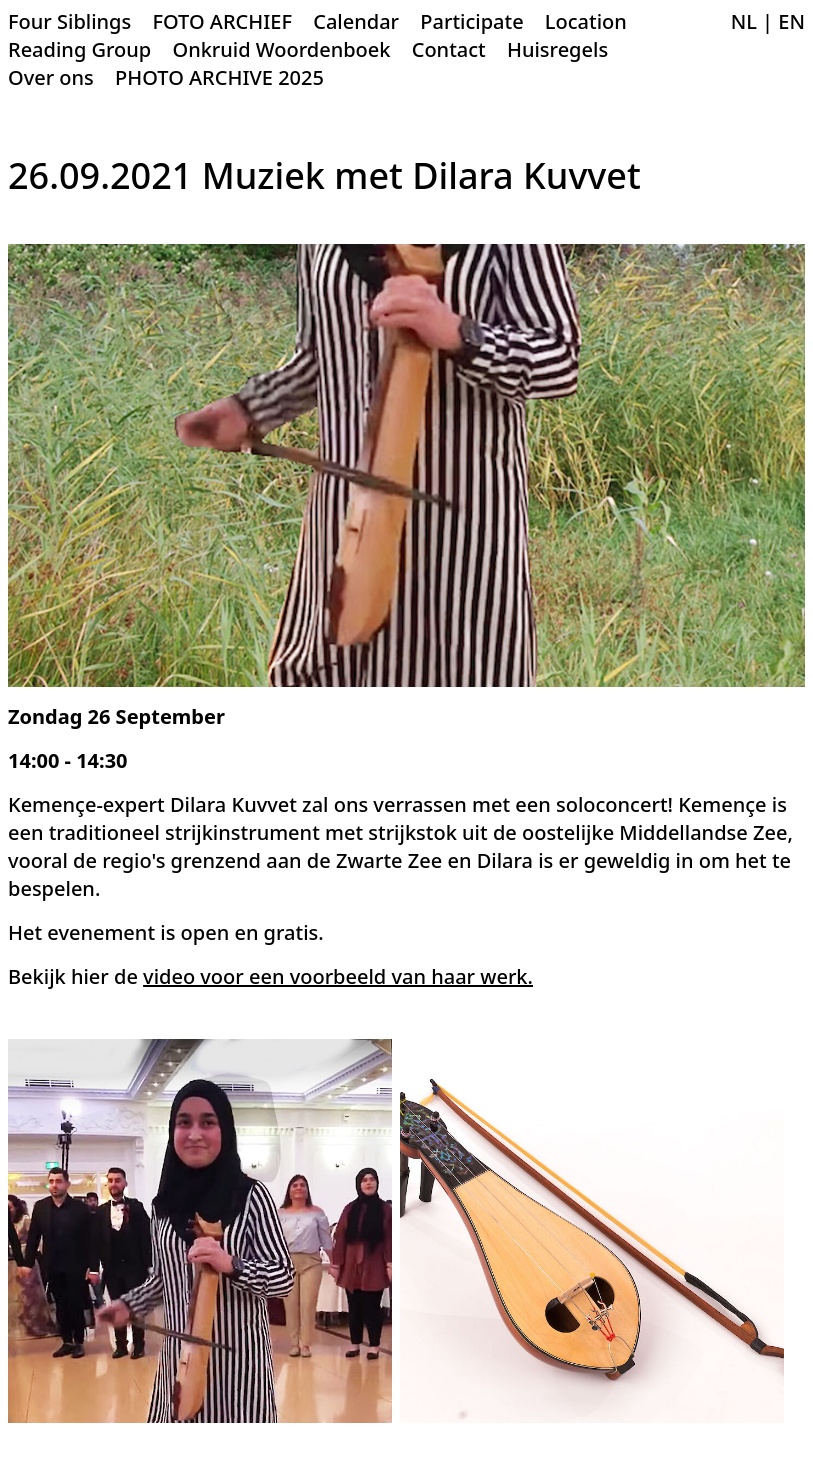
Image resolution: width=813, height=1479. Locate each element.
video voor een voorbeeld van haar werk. (338, 976)
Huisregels (557, 49)
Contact (449, 49)
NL (744, 21)
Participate (471, 21)
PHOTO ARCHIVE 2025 (219, 77)
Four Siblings (69, 21)
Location (586, 21)
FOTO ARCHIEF (222, 21)
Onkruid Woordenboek (281, 49)
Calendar (356, 21)
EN (791, 21)
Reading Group (79, 49)
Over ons (51, 77)
